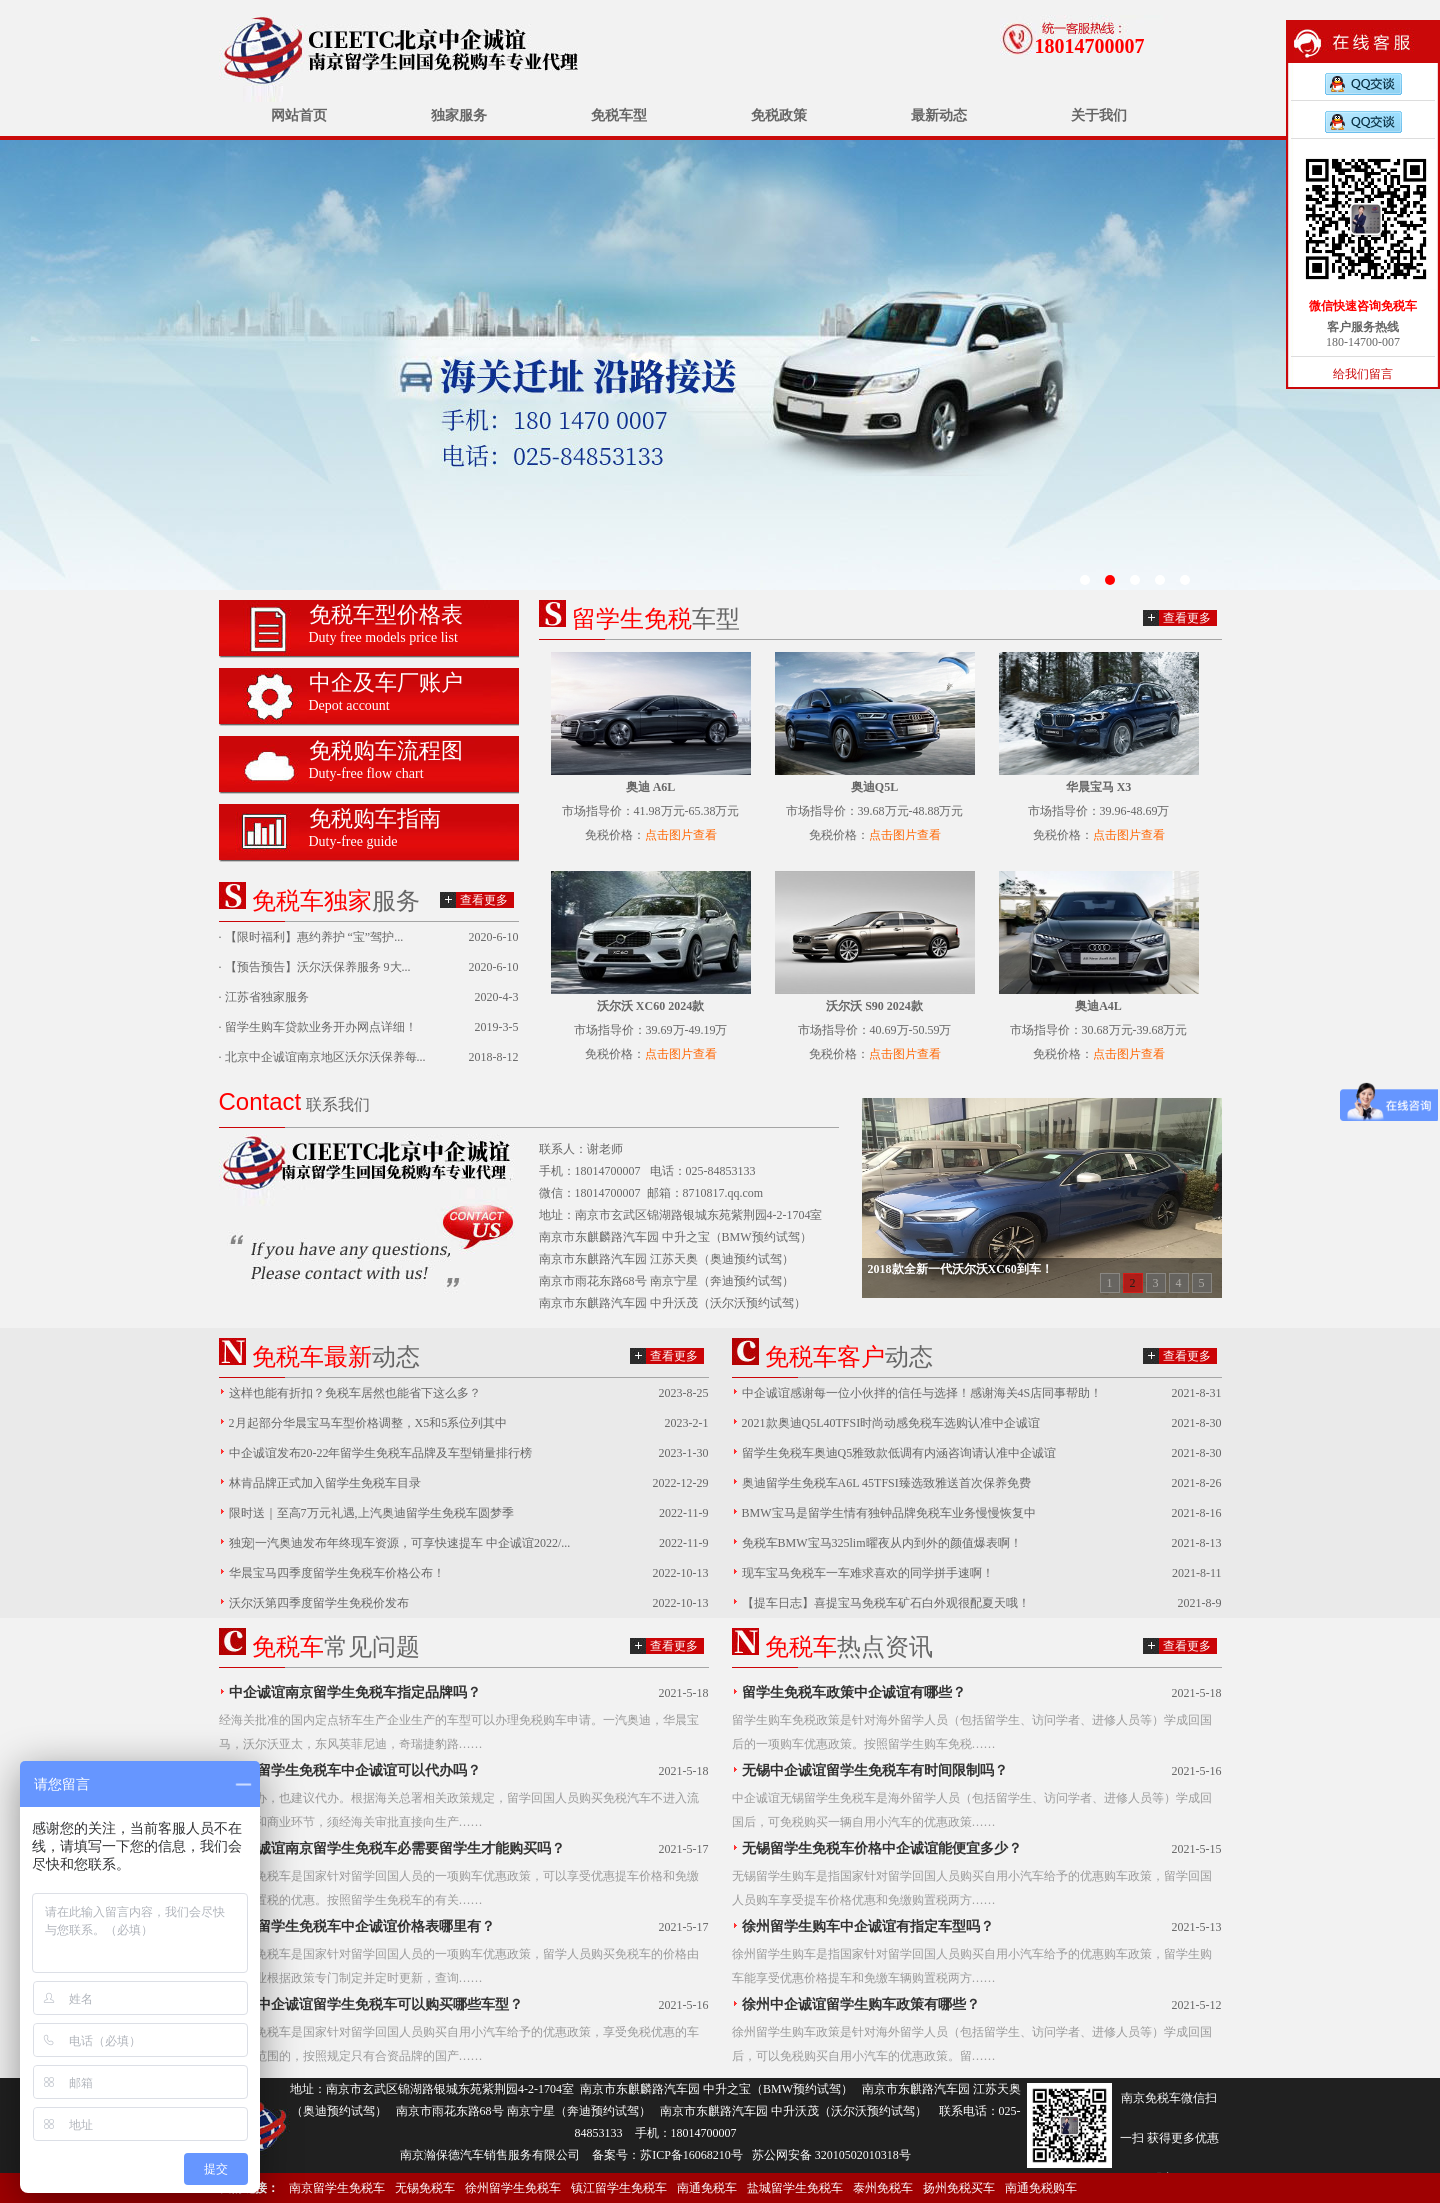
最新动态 (939, 115)
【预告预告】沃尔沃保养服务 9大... (318, 967)
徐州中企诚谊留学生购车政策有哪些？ (861, 2004)
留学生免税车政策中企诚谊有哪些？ (854, 1692)
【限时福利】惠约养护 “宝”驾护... (314, 937)
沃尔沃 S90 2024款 (874, 1006)
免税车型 (619, 115)
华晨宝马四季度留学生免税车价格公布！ (337, 1573)
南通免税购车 (1041, 2188)
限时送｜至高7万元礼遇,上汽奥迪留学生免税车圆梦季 (371, 1513)
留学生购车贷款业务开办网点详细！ (321, 1027)
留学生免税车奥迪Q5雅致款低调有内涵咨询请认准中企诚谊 (899, 1453)
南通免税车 (707, 2188)
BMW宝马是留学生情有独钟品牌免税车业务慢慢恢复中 (889, 1513)
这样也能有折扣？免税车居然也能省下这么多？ (355, 1393)
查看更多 (484, 900)
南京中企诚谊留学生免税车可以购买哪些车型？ (376, 2004)
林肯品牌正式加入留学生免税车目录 (325, 1483)
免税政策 (779, 115)
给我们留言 (1363, 374)
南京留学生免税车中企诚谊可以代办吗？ (355, 1770)
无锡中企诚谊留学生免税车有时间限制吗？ (875, 1770)
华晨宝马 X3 (1099, 787)
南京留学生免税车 (337, 2188)
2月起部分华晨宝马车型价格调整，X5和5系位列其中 (368, 1423)
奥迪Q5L (874, 787)
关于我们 (1099, 115)
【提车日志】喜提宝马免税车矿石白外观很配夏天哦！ (886, 1603)
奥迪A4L (1098, 1006)
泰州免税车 (883, 2188)
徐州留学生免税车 (513, 2188)
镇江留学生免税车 (619, 2188)
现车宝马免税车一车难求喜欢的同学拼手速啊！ (868, 1573)
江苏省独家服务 (267, 997)
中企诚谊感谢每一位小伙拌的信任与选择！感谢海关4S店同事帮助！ (922, 1393)
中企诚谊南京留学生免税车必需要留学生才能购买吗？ (397, 1848)
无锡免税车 (425, 2188)
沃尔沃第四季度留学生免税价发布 (319, 1603)
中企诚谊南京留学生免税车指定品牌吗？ (355, 1692)
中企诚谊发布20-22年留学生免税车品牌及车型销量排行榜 (381, 1453)
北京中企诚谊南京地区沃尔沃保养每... (325, 1057)
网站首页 (299, 115)
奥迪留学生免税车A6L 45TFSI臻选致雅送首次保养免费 (886, 1483)
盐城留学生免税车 (795, 2188)
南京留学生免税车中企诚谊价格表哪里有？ (362, 1926)
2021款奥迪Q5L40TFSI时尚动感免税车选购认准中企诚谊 (891, 1423)
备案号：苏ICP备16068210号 (667, 2155)
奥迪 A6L (651, 787)
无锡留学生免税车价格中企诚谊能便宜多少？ (882, 1848)
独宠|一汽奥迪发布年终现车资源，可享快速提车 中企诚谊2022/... (400, 1543)
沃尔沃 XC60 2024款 (650, 1006)
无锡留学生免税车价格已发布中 (720, 365)
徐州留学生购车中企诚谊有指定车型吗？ (868, 1926)
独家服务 (459, 115)
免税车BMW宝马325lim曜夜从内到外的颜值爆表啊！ (882, 1543)
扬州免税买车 (959, 2188)
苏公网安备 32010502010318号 (831, 2155)
